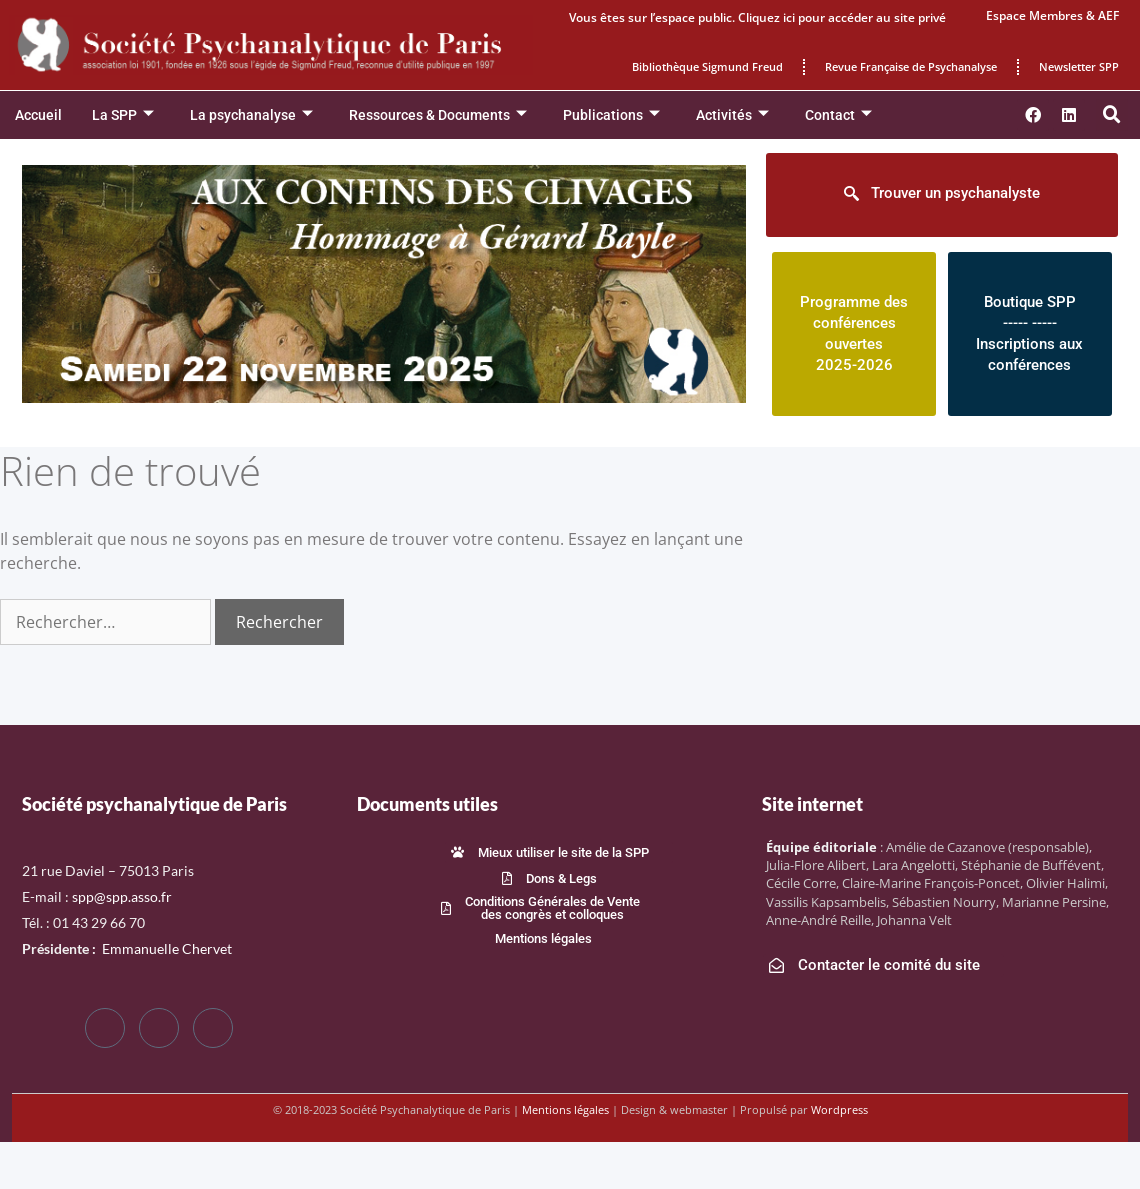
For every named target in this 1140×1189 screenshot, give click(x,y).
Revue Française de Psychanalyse (911, 66)
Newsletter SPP (1079, 66)
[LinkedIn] (213, 1028)
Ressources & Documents (438, 115)
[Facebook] (105, 1028)
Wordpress (839, 1109)
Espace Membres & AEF (1052, 15)
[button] (1112, 115)
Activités (732, 115)
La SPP (123, 115)
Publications (611, 115)
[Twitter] (159, 1028)
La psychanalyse (251, 115)
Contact (838, 115)
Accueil (38, 115)
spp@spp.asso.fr (122, 896)
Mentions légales (565, 1109)
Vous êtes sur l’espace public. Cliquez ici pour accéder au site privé (757, 17)
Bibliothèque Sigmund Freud (707, 66)
